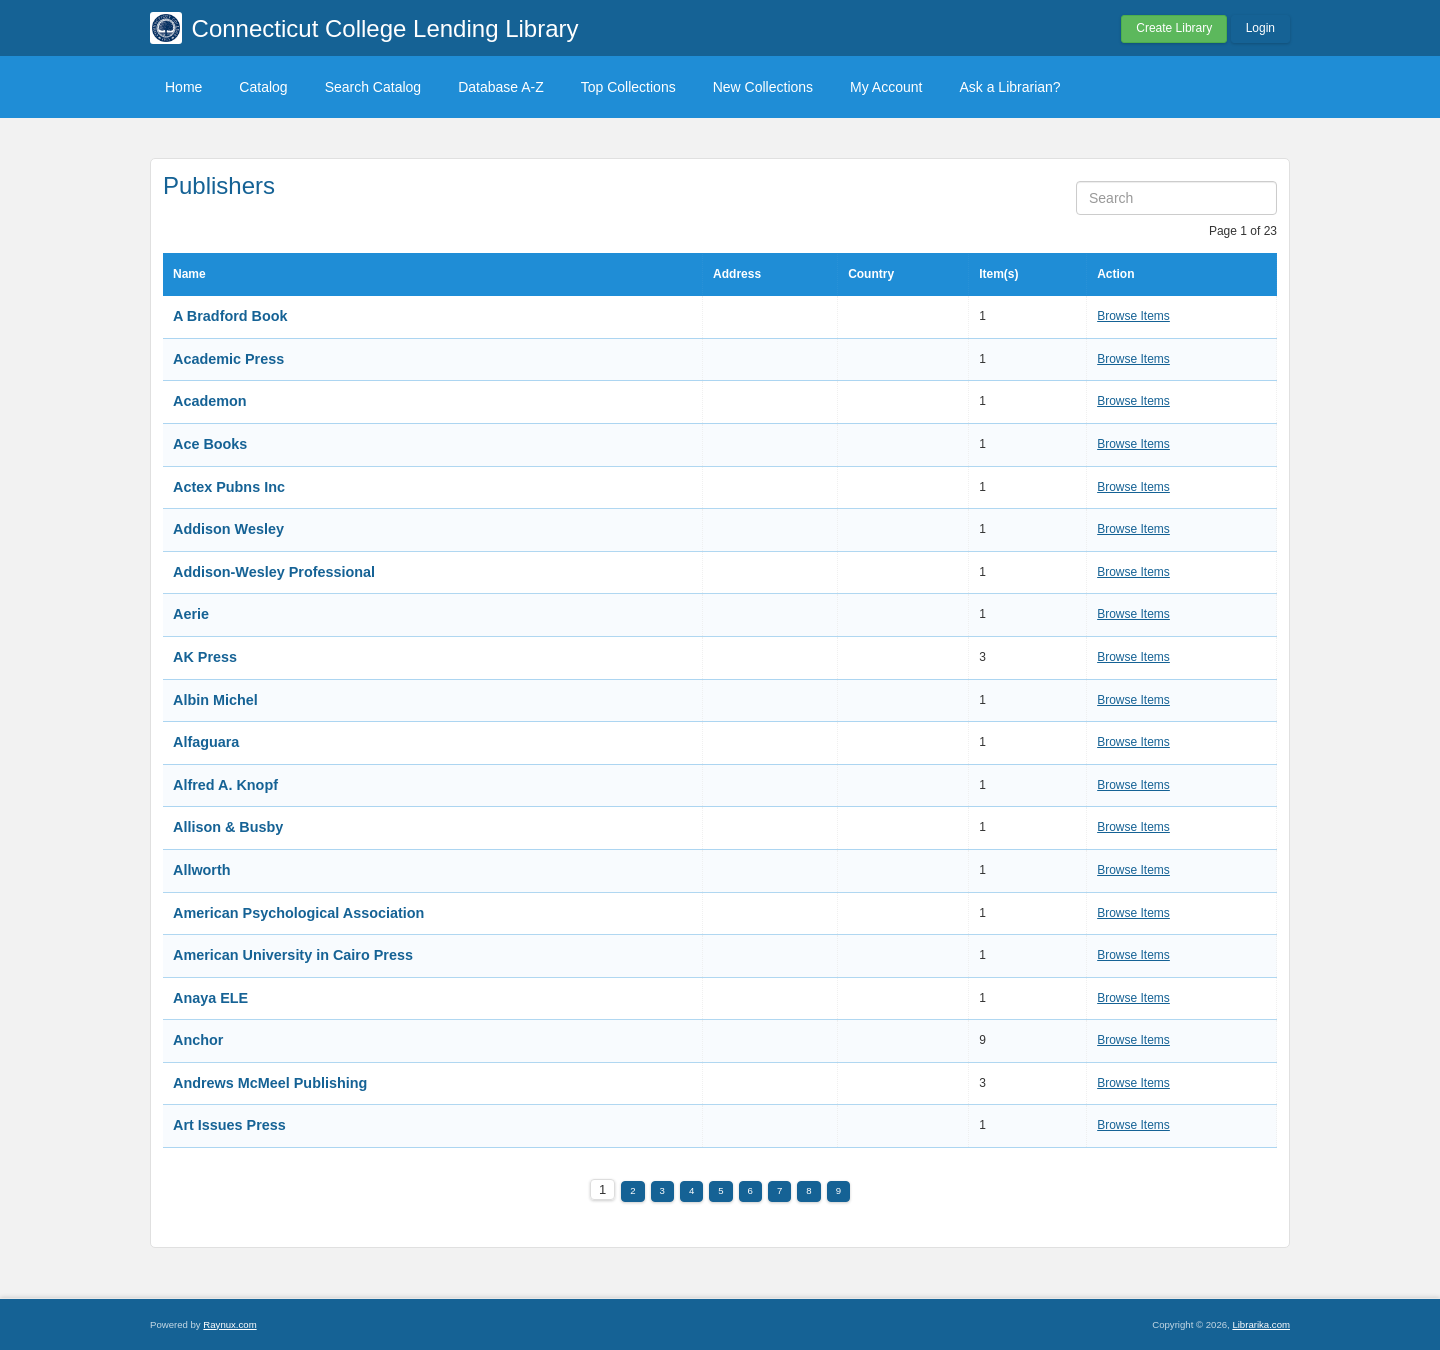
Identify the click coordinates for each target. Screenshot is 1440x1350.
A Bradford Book (230, 316)
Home (183, 87)
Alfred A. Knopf (225, 785)
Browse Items (1133, 316)
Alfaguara (206, 742)
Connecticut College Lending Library (385, 28)
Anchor (198, 1040)
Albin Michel (215, 700)
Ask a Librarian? (1009, 87)
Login (1260, 28)
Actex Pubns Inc (229, 487)
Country (871, 274)
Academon (210, 401)
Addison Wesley (228, 529)
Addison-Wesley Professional (274, 572)
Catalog (263, 87)
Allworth (202, 870)
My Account (886, 87)
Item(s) (998, 274)
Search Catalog (373, 87)
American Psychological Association (298, 913)
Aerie (191, 614)
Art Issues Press (229, 1125)
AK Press (205, 657)
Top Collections (628, 87)
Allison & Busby (228, 827)
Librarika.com (1261, 1324)
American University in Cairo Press (293, 955)
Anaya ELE (210, 998)
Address (737, 274)
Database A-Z (501, 87)
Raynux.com (229, 1324)
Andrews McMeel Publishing (270, 1083)
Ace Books (210, 444)
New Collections (763, 87)
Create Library (1174, 28)
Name (189, 274)
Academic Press (228, 359)
